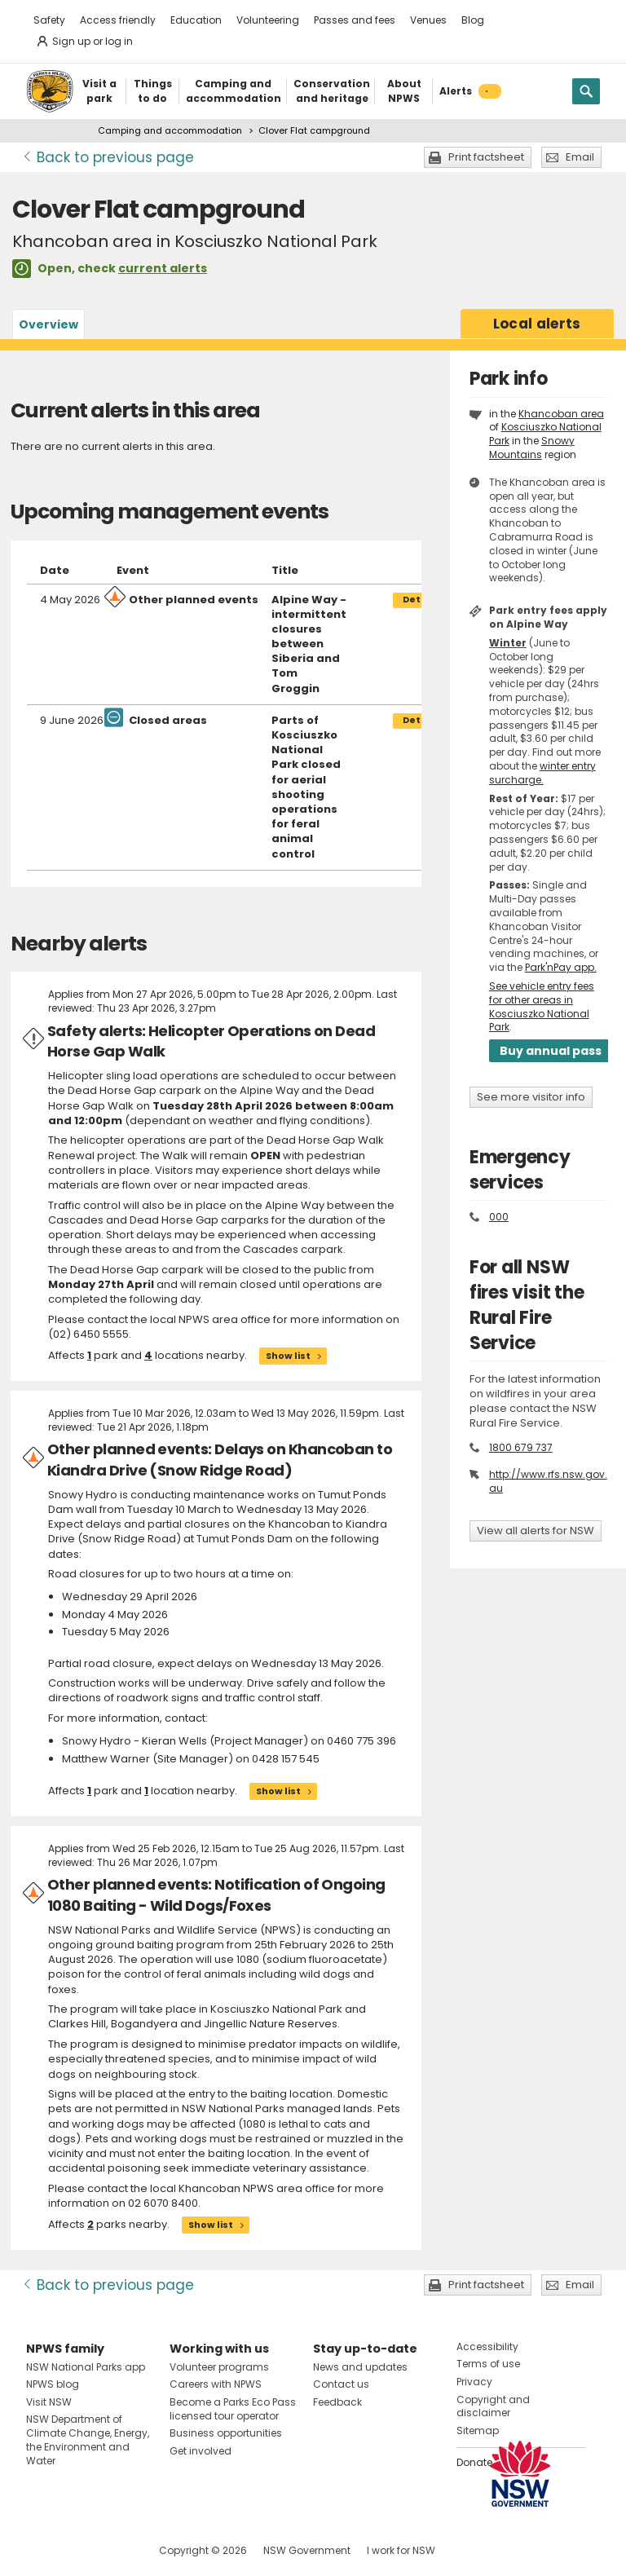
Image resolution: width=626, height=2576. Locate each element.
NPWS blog (52, 2384)
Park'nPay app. (561, 967)
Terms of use (488, 2364)
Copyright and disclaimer (493, 2406)
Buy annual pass (551, 1051)
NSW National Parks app (85, 2367)
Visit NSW (49, 2402)
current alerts (162, 268)
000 (499, 1217)
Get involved (200, 2451)
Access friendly (118, 20)
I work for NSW (401, 2550)
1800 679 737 (521, 1447)
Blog (472, 20)
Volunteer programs (219, 2367)
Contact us (341, 2384)
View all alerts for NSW (535, 1530)
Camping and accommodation (170, 130)
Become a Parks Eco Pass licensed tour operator (233, 2409)
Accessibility (487, 2346)
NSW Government (306, 2550)
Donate (474, 2462)
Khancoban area (561, 414)
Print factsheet (486, 157)
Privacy (474, 2382)
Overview (48, 324)
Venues (428, 20)
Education (196, 20)
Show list (288, 1355)
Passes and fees (354, 20)
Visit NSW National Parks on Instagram (76, 2550)
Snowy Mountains (532, 447)
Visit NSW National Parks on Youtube (111, 2550)
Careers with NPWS (216, 2384)
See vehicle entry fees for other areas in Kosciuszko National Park (541, 1006)
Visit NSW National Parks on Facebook (41, 2550)
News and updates (360, 2367)
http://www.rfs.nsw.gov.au (548, 1481)
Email (580, 157)
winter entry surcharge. (542, 773)
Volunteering (267, 20)
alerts (537, 323)
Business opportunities (226, 2433)
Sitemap (477, 2430)
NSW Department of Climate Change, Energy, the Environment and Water (87, 2439)
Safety (49, 20)
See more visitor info (531, 1097)
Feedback (337, 2402)
